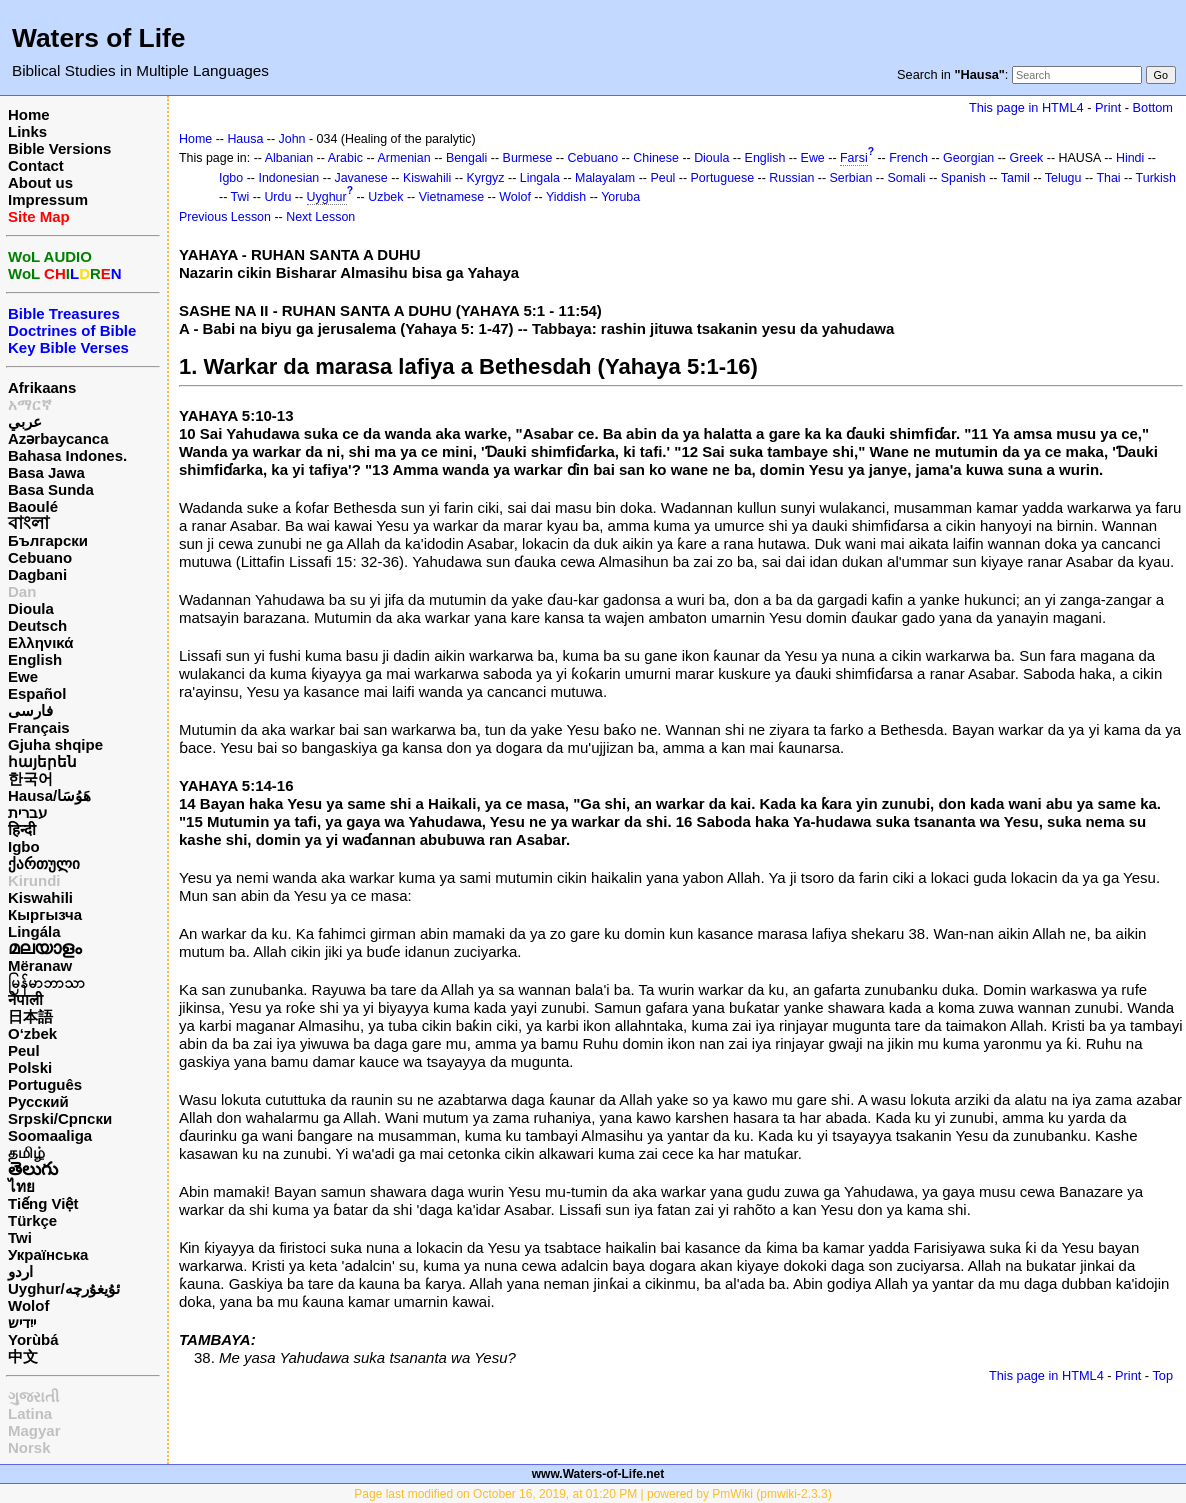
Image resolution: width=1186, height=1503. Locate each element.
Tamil (1015, 178)
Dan (22, 591)
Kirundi (34, 880)
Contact (36, 165)
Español (37, 693)
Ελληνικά (40, 642)
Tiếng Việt (43, 1203)
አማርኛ (30, 404)
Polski (30, 1067)
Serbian (851, 178)
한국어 (30, 778)
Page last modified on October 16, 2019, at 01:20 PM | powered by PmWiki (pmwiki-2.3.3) (592, 1494)
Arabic (345, 158)
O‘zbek (32, 1033)
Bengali (467, 158)
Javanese (360, 178)
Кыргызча (45, 914)
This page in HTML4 (1026, 107)
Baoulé (33, 506)
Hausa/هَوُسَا (49, 795)
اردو (20, 1271)
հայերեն (42, 761)
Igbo (24, 846)
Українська (48, 1254)
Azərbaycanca (58, 438)
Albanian (289, 158)
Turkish (1156, 178)
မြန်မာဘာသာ (46, 982)
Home (29, 114)
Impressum (48, 199)
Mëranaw (40, 965)
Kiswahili (40, 897)
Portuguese (723, 178)
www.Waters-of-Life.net (598, 1474)
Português (45, 1084)
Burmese (528, 158)
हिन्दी (22, 829)
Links (27, 131)
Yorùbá (33, 1339)
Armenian (403, 158)
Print (1108, 107)
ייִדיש (22, 1322)
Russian (791, 178)
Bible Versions (59, 148)
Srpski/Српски (60, 1118)
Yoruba (620, 197)
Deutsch (37, 625)
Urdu (277, 197)
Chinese (656, 158)
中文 (23, 1356)
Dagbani (37, 574)
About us (40, 182)
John (292, 139)
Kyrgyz (486, 178)
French (908, 158)
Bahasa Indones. (67, 455)
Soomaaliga (50, 1135)
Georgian (968, 158)
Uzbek (385, 197)
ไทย (21, 1186)
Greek (1026, 158)
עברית (27, 812)
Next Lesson (320, 217)
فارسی (30, 710)
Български (48, 540)
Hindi (1130, 158)
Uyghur (327, 197)
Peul (24, 1050)
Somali (907, 178)
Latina (30, 1413)
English (35, 659)
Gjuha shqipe (55, 744)
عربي (25, 421)
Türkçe (32, 1220)
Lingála (34, 931)
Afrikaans (42, 387)
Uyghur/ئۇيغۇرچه (64, 1288)
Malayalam (605, 178)
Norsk (29, 1447)
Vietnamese (451, 197)
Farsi (854, 158)
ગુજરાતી (33, 1396)
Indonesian (288, 178)
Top (1162, 1375)
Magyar (34, 1430)
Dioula (31, 608)
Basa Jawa (46, 472)
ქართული (44, 863)
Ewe (23, 676)
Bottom (1153, 107)
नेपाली (25, 999)
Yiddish (566, 197)
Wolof (28, 1305)
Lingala (540, 178)
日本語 (30, 1016)
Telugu (1063, 178)
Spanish (963, 178)
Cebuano (40, 557)
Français (39, 727)
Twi (20, 1237)
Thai (1108, 178)
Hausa (245, 139)
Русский (38, 1101)
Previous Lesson (225, 217)
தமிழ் (26, 1152)
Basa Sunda (51, 489)
